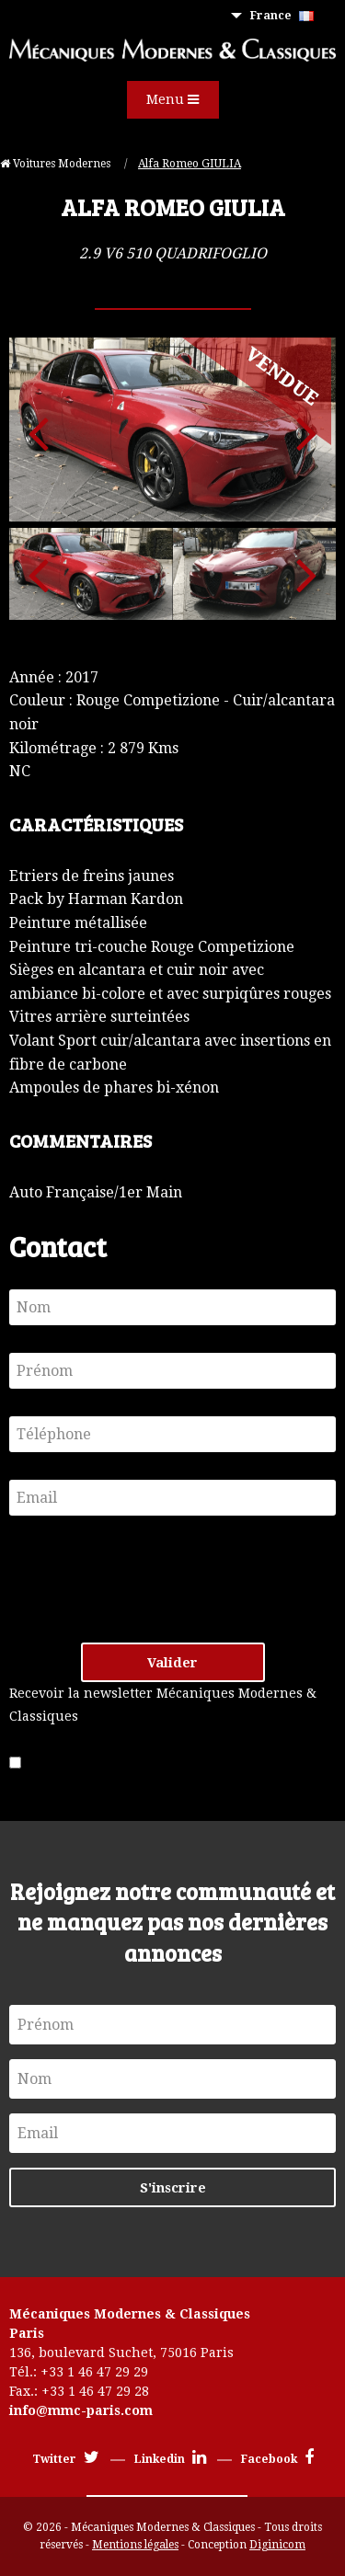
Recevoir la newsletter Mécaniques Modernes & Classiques (162, 1704)
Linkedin (170, 2459)
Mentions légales (135, 2544)
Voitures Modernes (56, 163)
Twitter (65, 2459)
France (282, 15)
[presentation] (149, 1579)
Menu (172, 99)
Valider (172, 1662)
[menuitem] (286, 16)
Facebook (277, 2459)
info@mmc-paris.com (81, 2410)
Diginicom (277, 2544)
